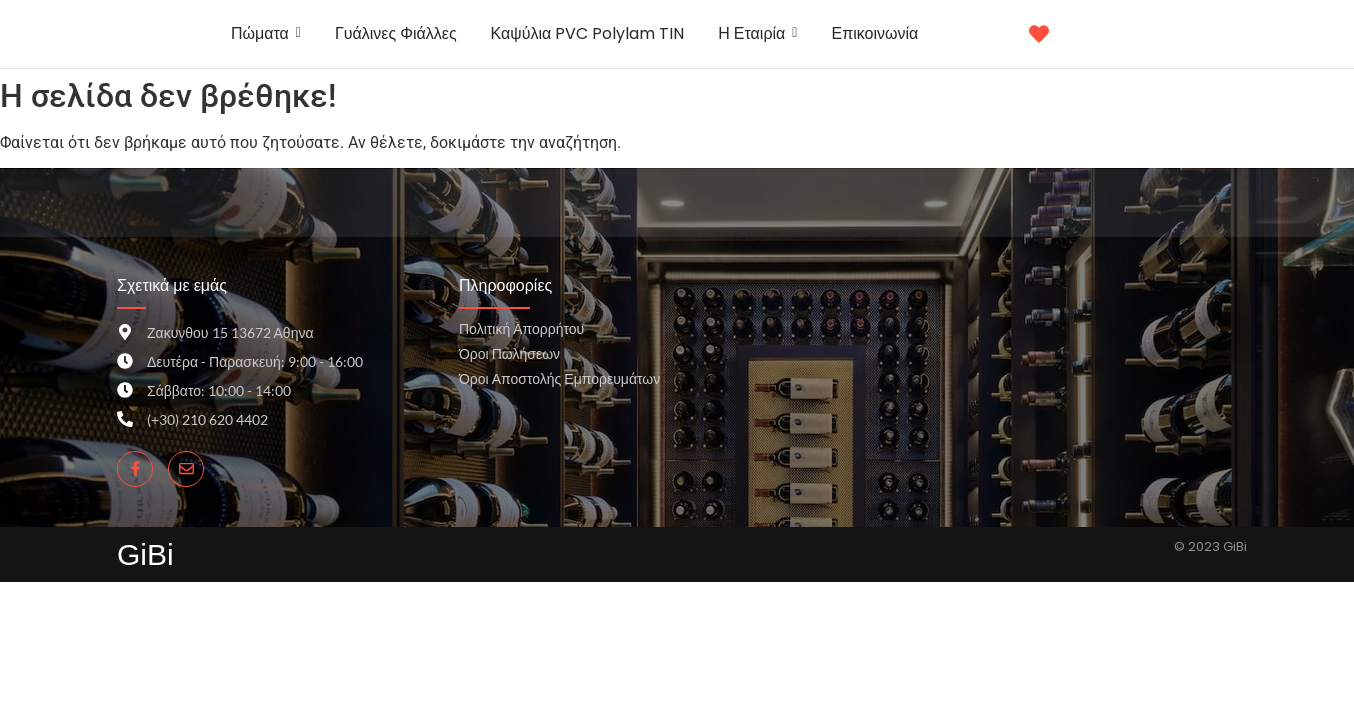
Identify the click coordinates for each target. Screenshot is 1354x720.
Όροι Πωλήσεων (509, 353)
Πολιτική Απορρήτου (521, 328)
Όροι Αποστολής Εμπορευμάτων (559, 378)
